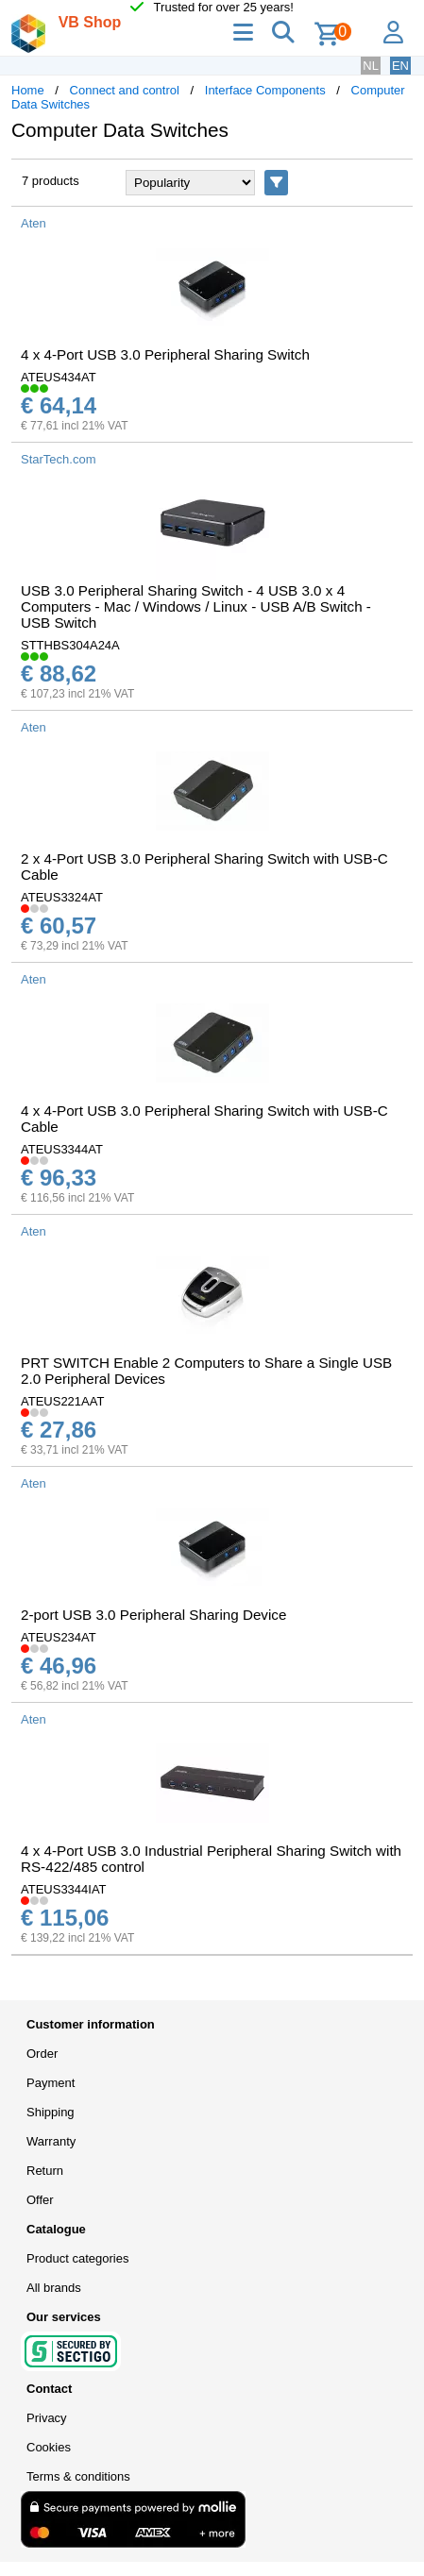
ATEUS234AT (58, 1637)
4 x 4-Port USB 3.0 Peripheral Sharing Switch (165, 354)
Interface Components (265, 90)
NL (371, 66)
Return (44, 2171)
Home (27, 90)
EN (400, 66)
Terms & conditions (78, 2476)
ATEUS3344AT (62, 1149)
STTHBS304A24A (70, 645)
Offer (40, 2200)
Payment (50, 2083)
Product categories (77, 2258)
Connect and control (124, 90)
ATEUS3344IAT (64, 1889)
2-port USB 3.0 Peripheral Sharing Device (153, 1615)
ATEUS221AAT (62, 1401)
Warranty (51, 2141)
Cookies (48, 2447)
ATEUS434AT (58, 377)
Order (42, 2053)
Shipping (50, 2112)
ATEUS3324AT (62, 897)
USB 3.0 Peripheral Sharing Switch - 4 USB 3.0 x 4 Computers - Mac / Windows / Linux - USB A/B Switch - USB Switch (196, 606)
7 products (50, 181)
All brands (53, 2288)
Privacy (46, 2418)
